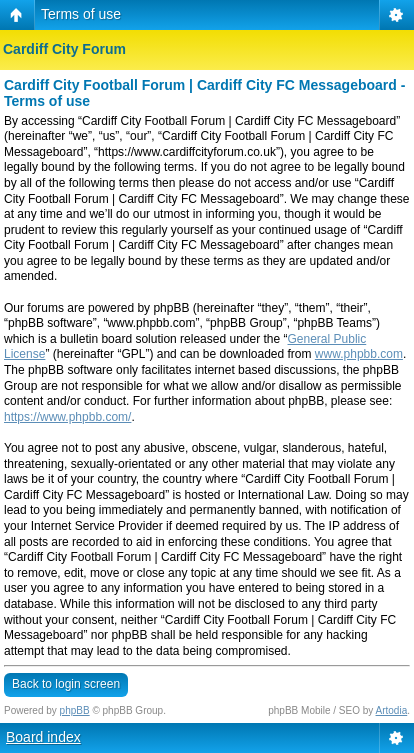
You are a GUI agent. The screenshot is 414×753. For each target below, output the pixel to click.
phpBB (75, 710)
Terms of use (81, 14)
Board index (43, 737)
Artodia (392, 710)
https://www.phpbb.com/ (67, 417)
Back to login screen (66, 684)
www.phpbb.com (359, 354)
